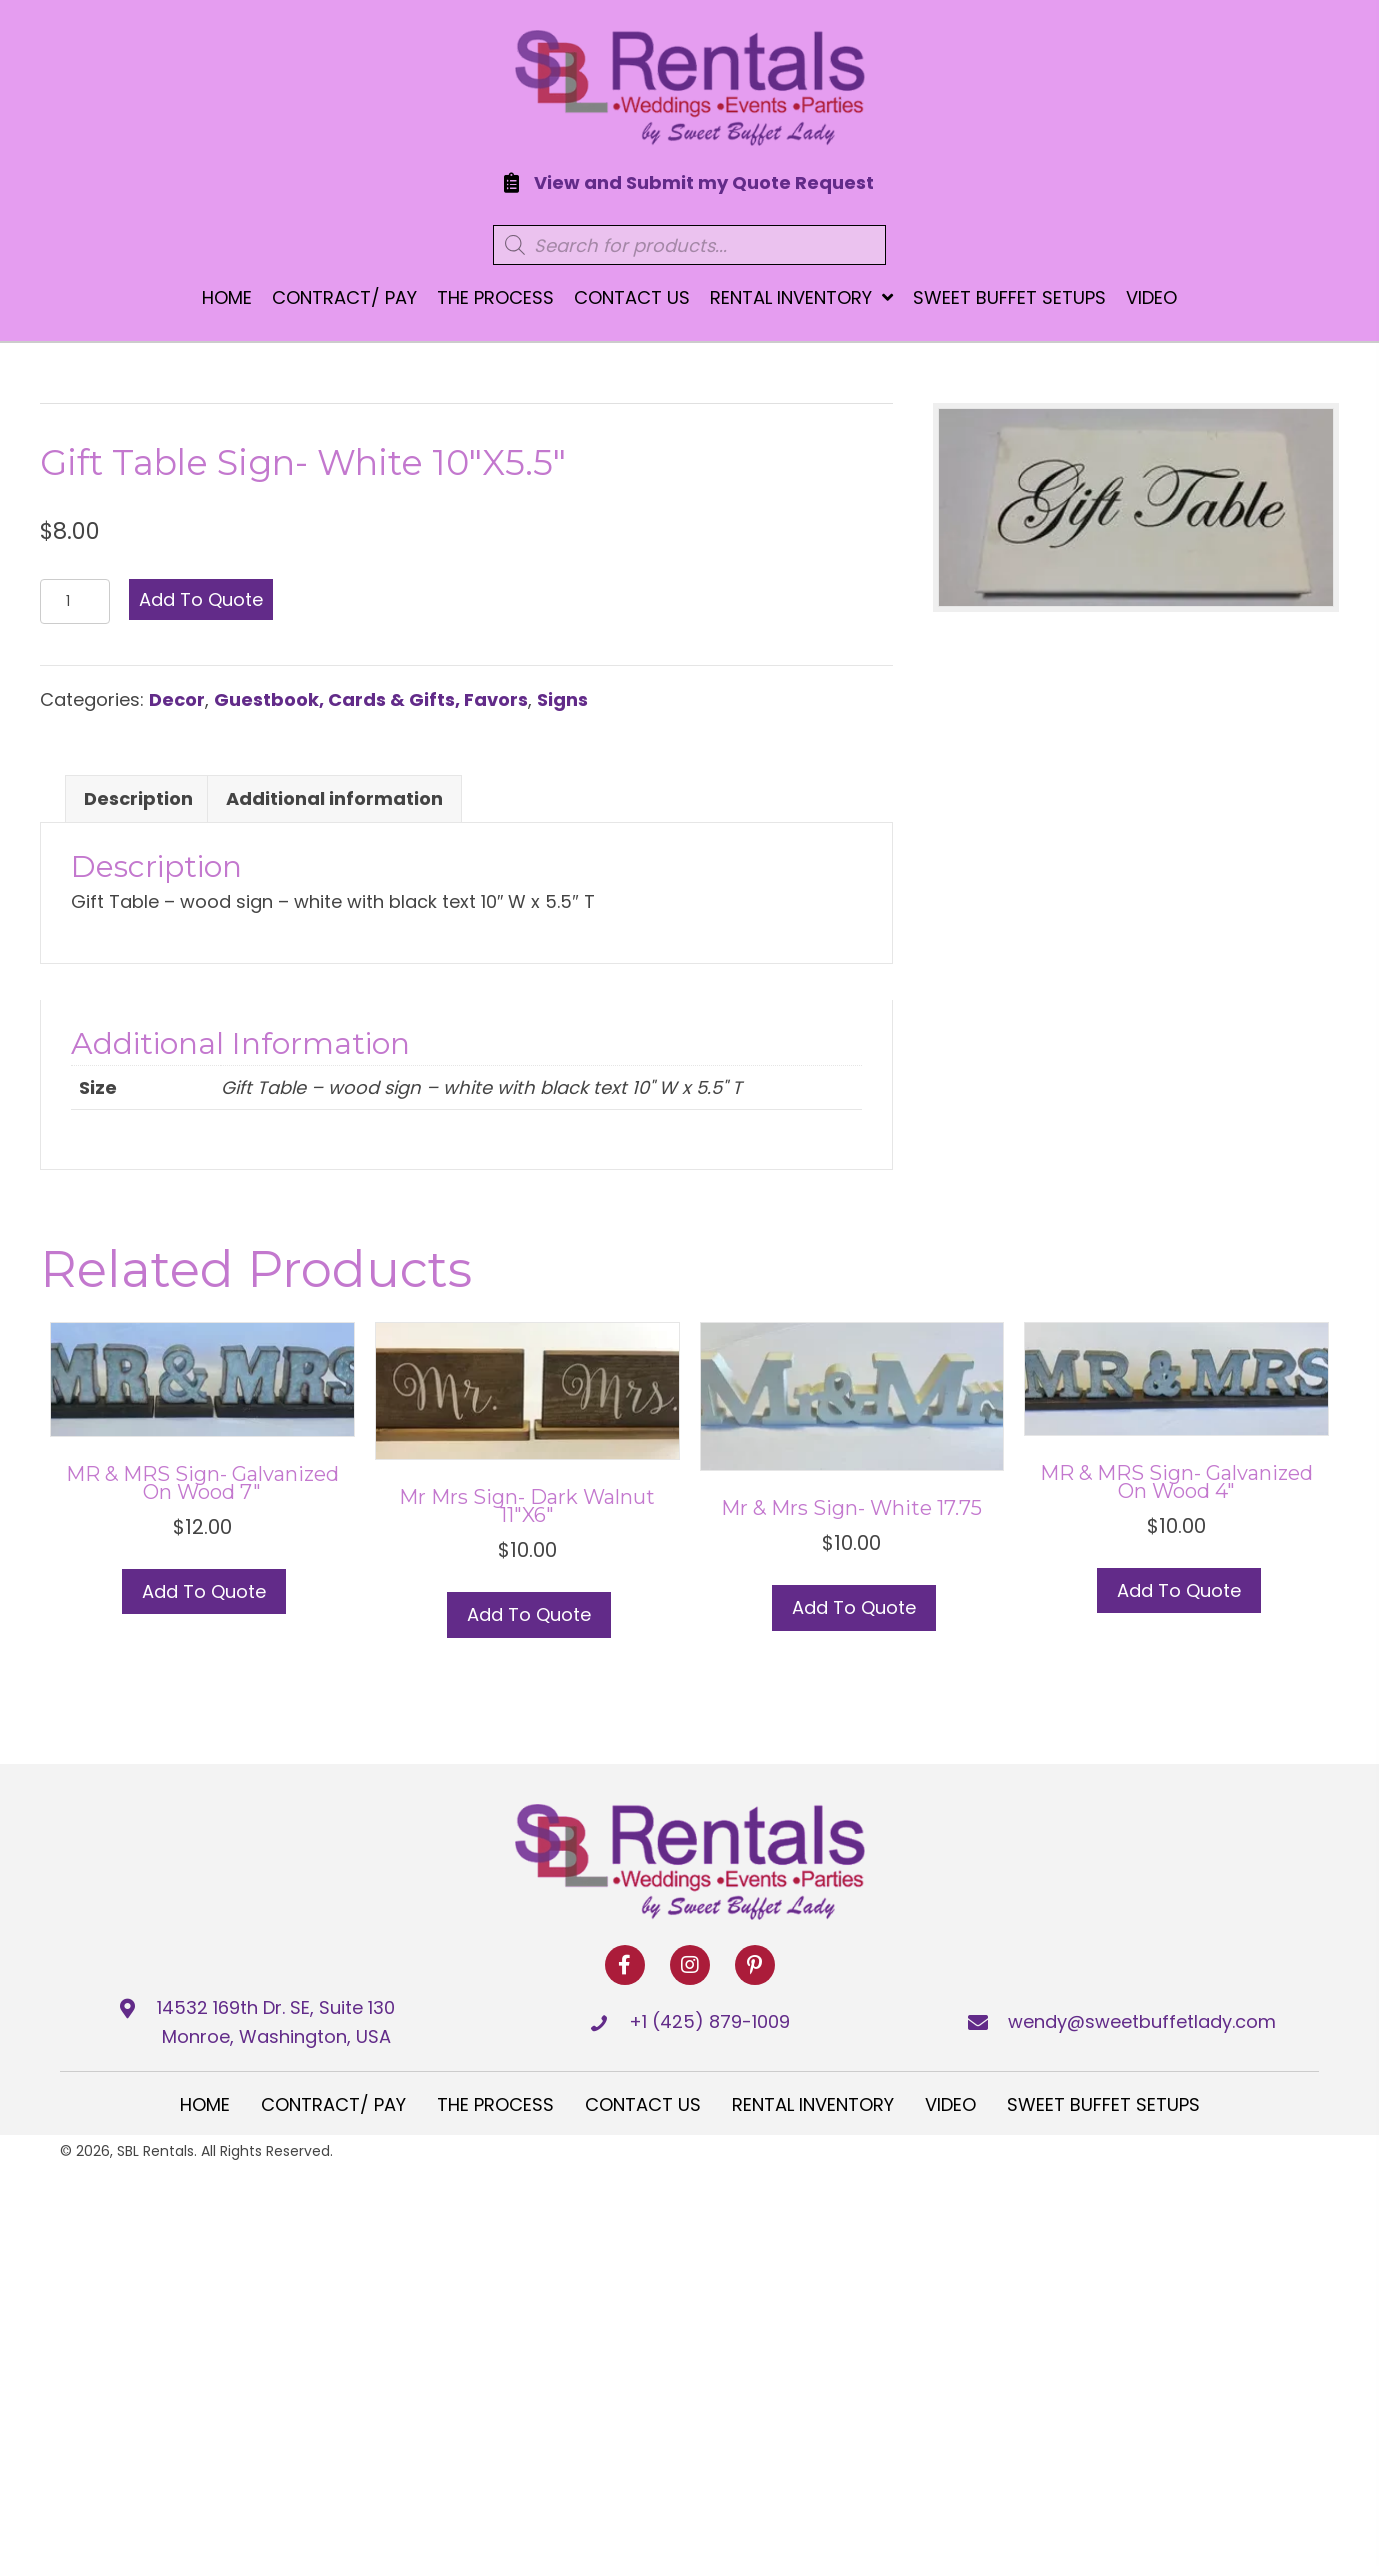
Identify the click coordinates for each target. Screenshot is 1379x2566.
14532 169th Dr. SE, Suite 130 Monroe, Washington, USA (276, 2022)
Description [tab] (138, 798)
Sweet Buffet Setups (1103, 2104)
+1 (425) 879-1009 (709, 2021)
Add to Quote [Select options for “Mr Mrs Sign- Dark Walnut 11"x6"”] (529, 1614)
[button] (625, 1965)
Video (950, 2104)
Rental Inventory (813, 2104)
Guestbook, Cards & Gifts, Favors (371, 699)
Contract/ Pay (333, 2104)
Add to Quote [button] (204, 1591)
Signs (562, 699)
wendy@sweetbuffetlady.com (1142, 2021)
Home (205, 2104)
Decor (177, 699)
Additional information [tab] (334, 798)
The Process (495, 2104)
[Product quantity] (75, 601)
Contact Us (643, 2104)
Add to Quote (201, 599)
